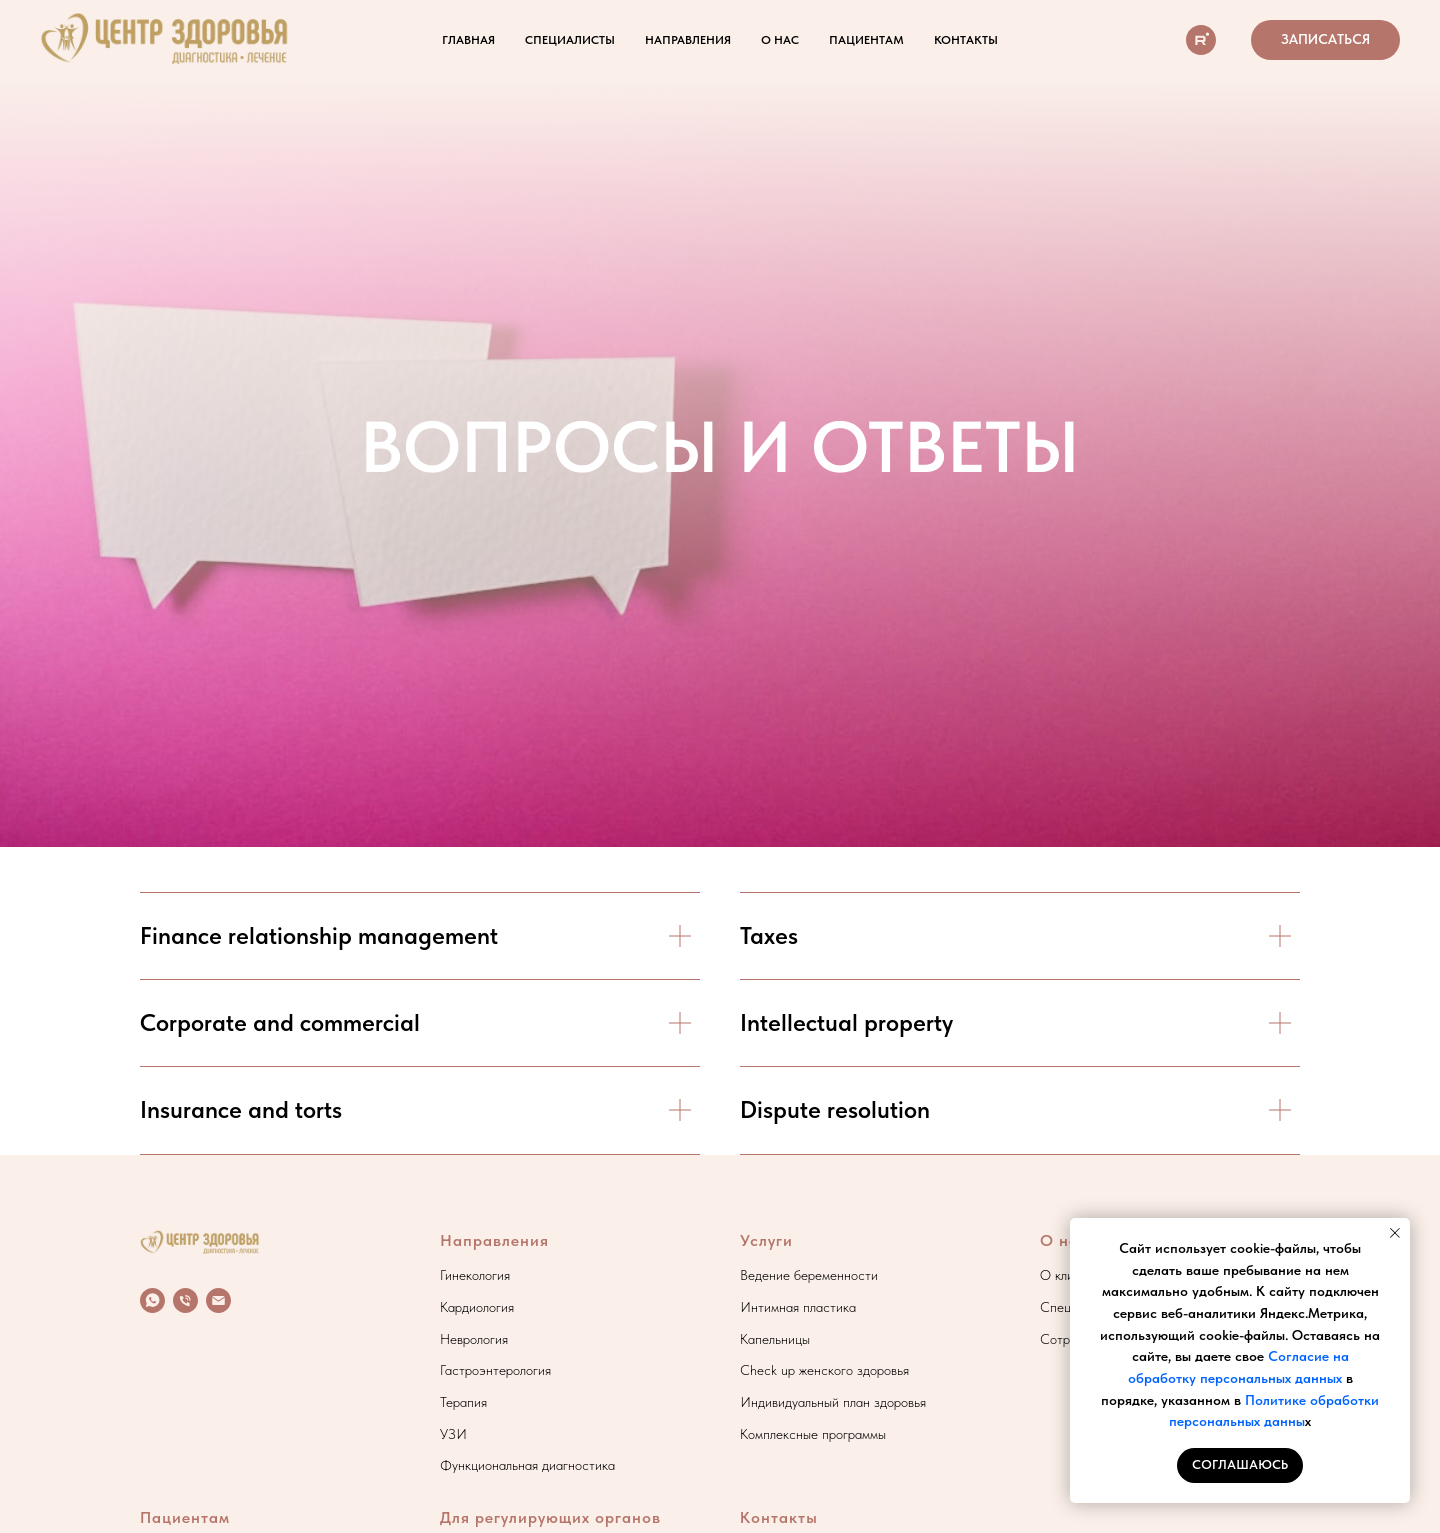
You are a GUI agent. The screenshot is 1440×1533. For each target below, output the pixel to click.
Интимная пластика (798, 1307)
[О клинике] (1201, 40)
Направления (494, 1240)
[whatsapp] (152, 1300)
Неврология (474, 1339)
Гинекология (475, 1275)
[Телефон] (185, 1300)
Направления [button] (688, 40)
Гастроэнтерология (495, 1370)
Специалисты (570, 40)
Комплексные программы (813, 1434)
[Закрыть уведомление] (1395, 1233)
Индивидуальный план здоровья (833, 1402)
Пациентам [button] (866, 40)
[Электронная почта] (218, 1300)
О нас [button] (780, 40)
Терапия (463, 1402)
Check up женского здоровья (824, 1370)
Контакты (966, 40)
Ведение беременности (809, 1275)
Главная (468, 40)
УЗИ (453, 1434)
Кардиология (477, 1307)
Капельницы (775, 1339)
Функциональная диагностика (527, 1465)
